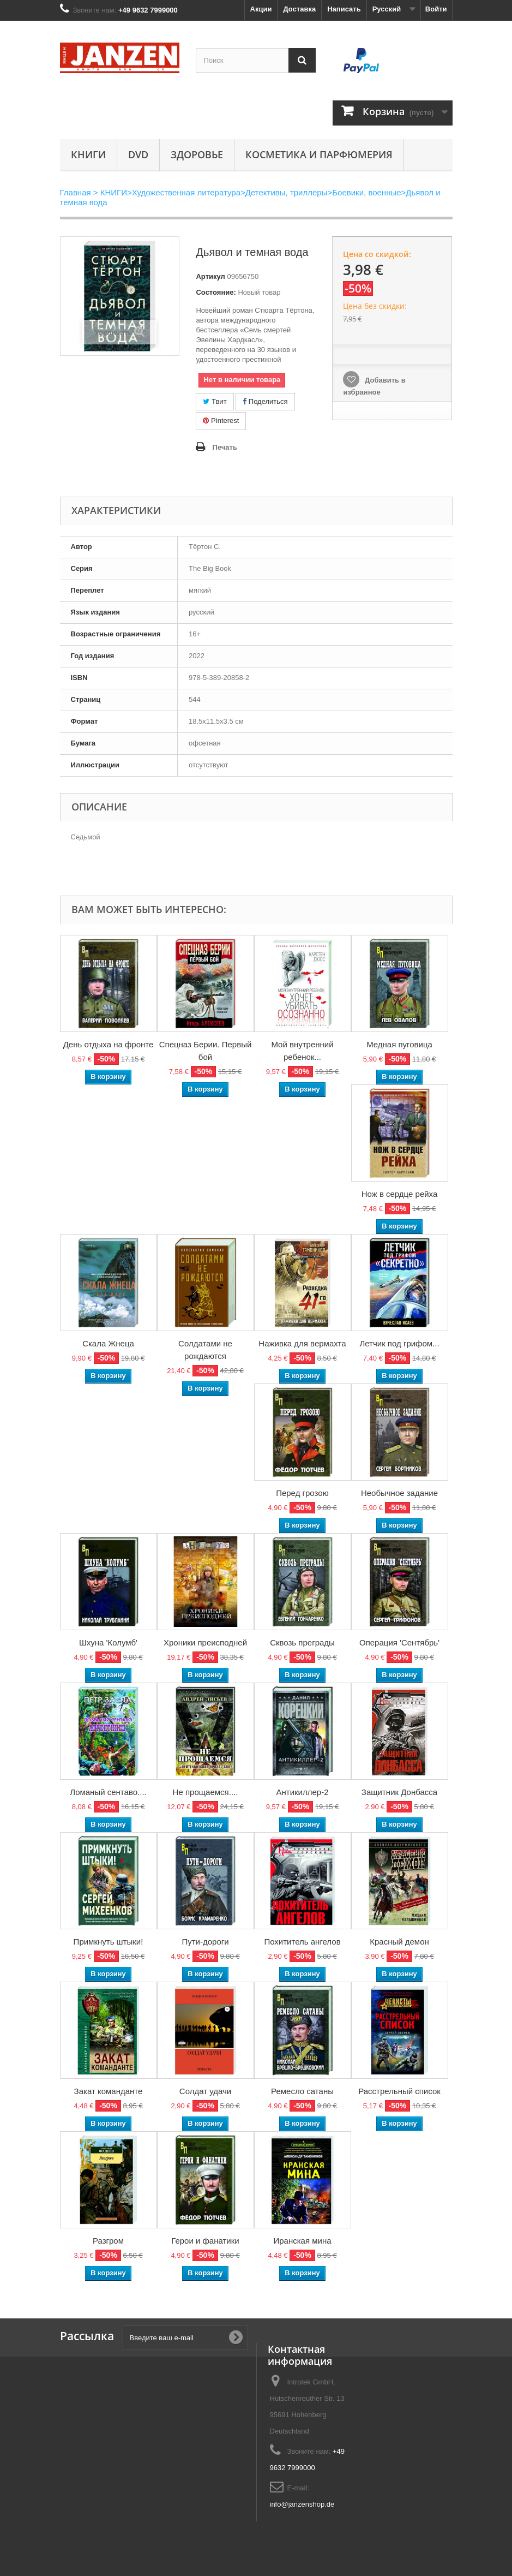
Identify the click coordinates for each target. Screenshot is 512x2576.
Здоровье (197, 154)
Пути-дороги (205, 1941)
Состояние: (216, 292)
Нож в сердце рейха (400, 1193)
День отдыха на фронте (108, 1044)
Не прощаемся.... (205, 1792)
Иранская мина (302, 2240)
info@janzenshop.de (302, 2504)
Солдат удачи (205, 2091)
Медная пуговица (399, 1044)
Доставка (299, 9)
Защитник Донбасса (399, 1792)
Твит (214, 401)
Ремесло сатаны (302, 2091)
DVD (138, 154)
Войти (436, 9)
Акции (261, 9)
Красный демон (399, 1941)
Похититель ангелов (302, 1941)
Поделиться (265, 401)
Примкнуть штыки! (108, 1941)
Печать (224, 447)
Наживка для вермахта (302, 1343)
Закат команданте (108, 2091)
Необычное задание (399, 1493)
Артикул (210, 276)
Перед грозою (302, 1493)
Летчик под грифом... (399, 1343)
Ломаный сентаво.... (108, 1792)
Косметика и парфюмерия (319, 154)
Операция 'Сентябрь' (399, 1642)
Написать (343, 9)
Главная (75, 192)
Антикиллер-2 (302, 1792)
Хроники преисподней (205, 1642)
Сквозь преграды (302, 1642)
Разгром (108, 2240)
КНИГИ (88, 154)
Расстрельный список (399, 2091)
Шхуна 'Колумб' (108, 1642)
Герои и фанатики (205, 2240)
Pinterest (221, 420)
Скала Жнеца (108, 1343)
